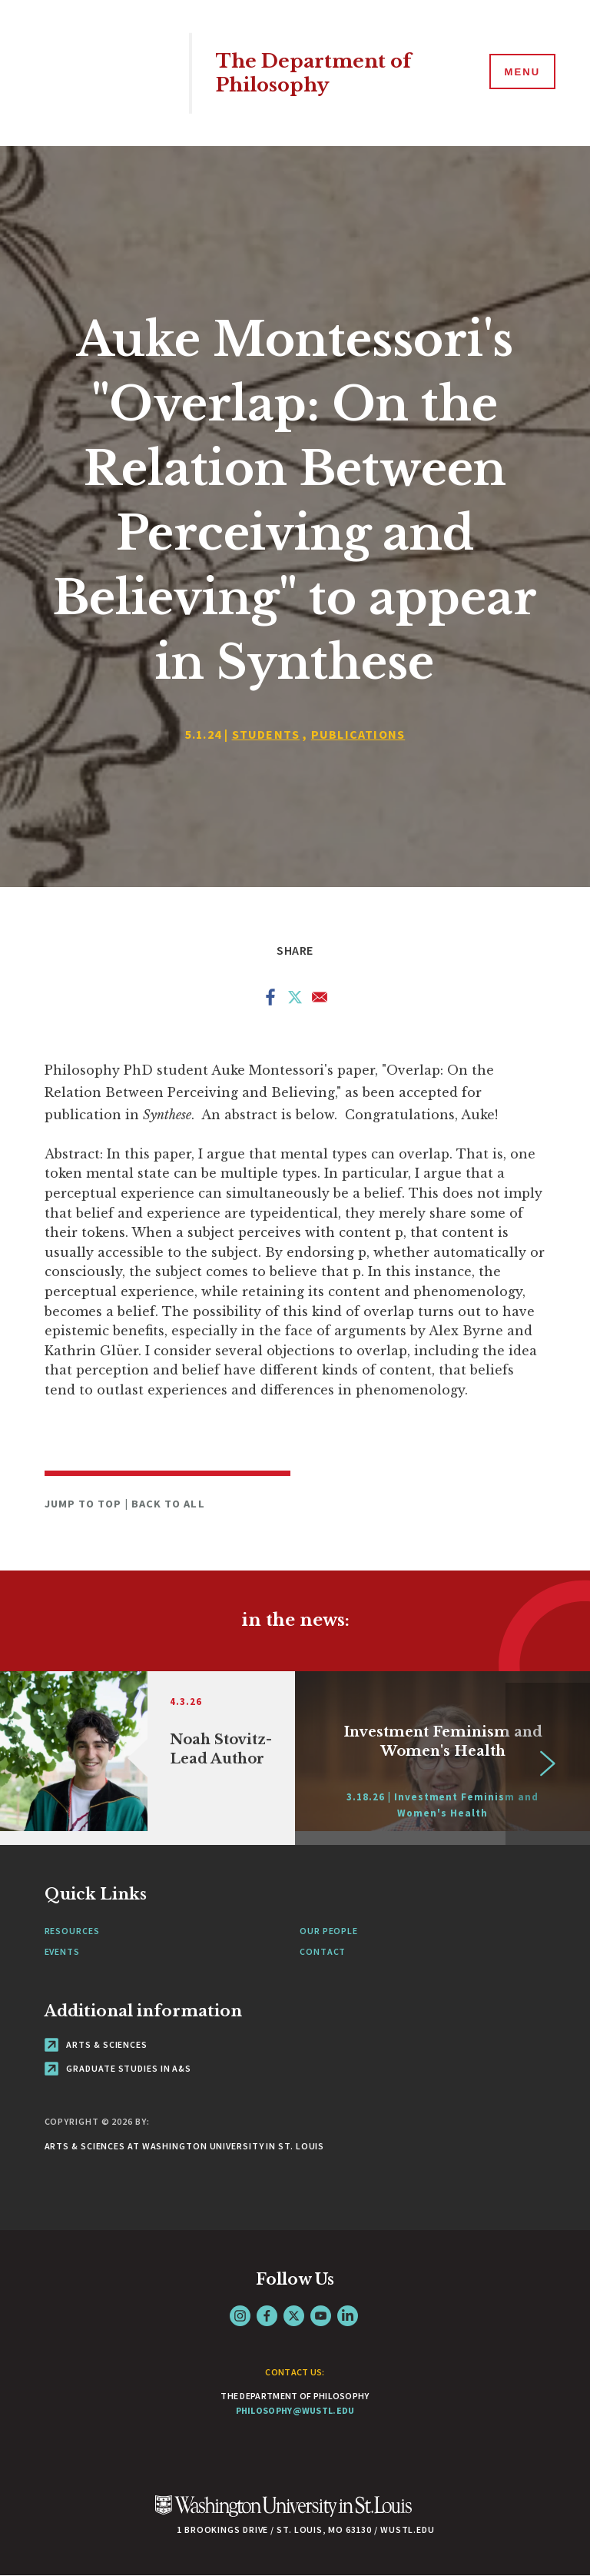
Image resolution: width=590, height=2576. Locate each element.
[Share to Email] (319, 1000)
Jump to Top (85, 1504)
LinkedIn (347, 2315)
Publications (358, 734)
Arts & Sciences (96, 2044)
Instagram (240, 2315)
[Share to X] (295, 1000)
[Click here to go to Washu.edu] (283, 2514)
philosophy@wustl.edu (295, 2410)
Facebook (267, 2315)
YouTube (320, 2315)
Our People (329, 1930)
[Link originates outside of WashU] (442, 1758)
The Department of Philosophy (317, 73)
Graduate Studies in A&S (118, 2068)
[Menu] (520, 72)
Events (62, 1951)
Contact (323, 1951)
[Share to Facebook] (270, 1000)
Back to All (168, 1504)
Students (266, 734)
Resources (72, 1930)
